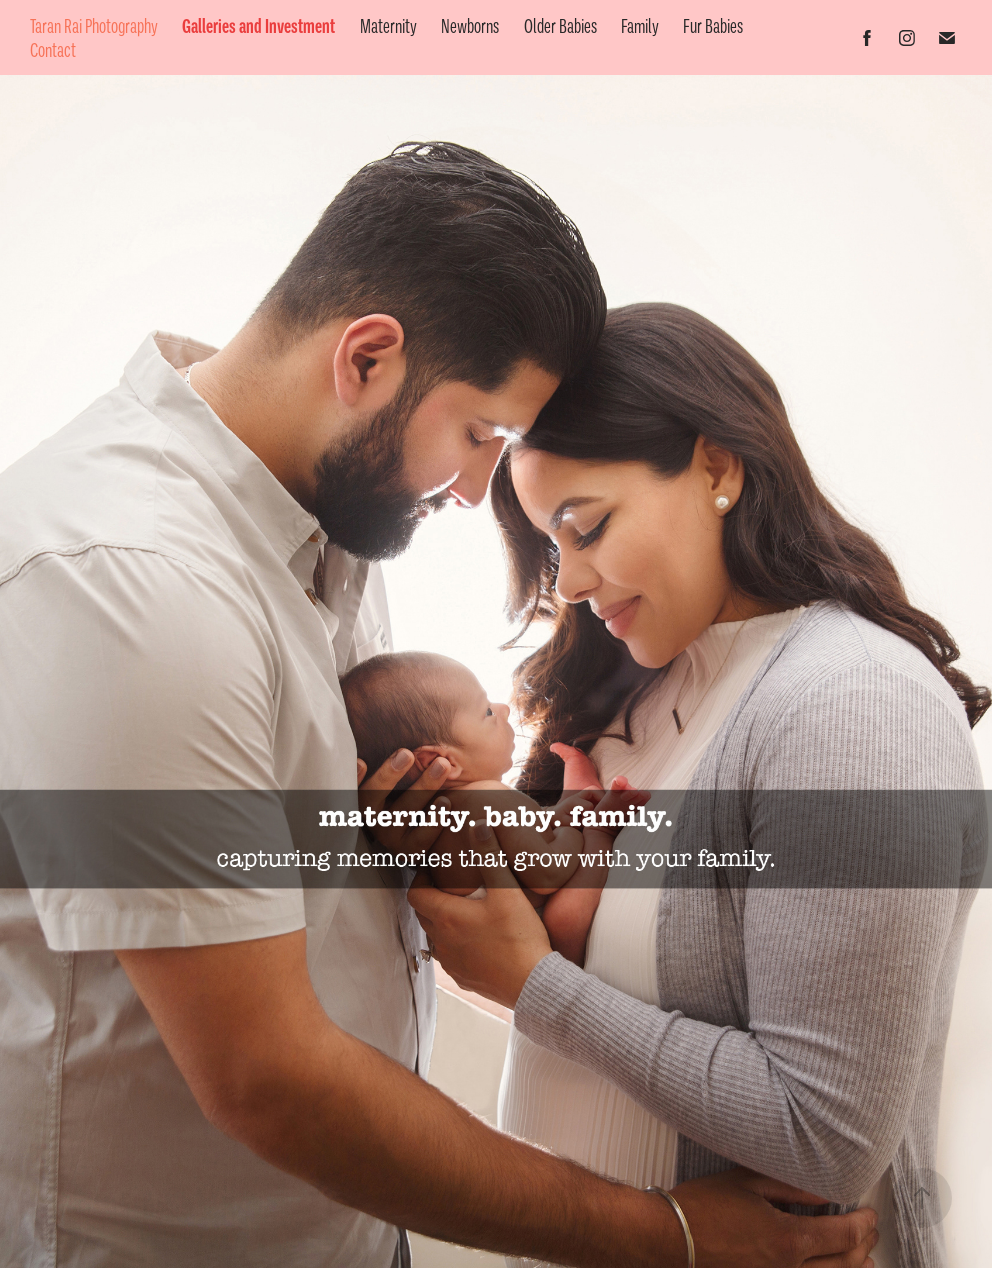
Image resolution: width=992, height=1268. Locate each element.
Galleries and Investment (258, 26)
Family (640, 26)
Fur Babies (713, 26)
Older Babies (560, 26)
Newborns (470, 26)
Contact (53, 50)
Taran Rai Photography (94, 26)
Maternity (388, 26)
